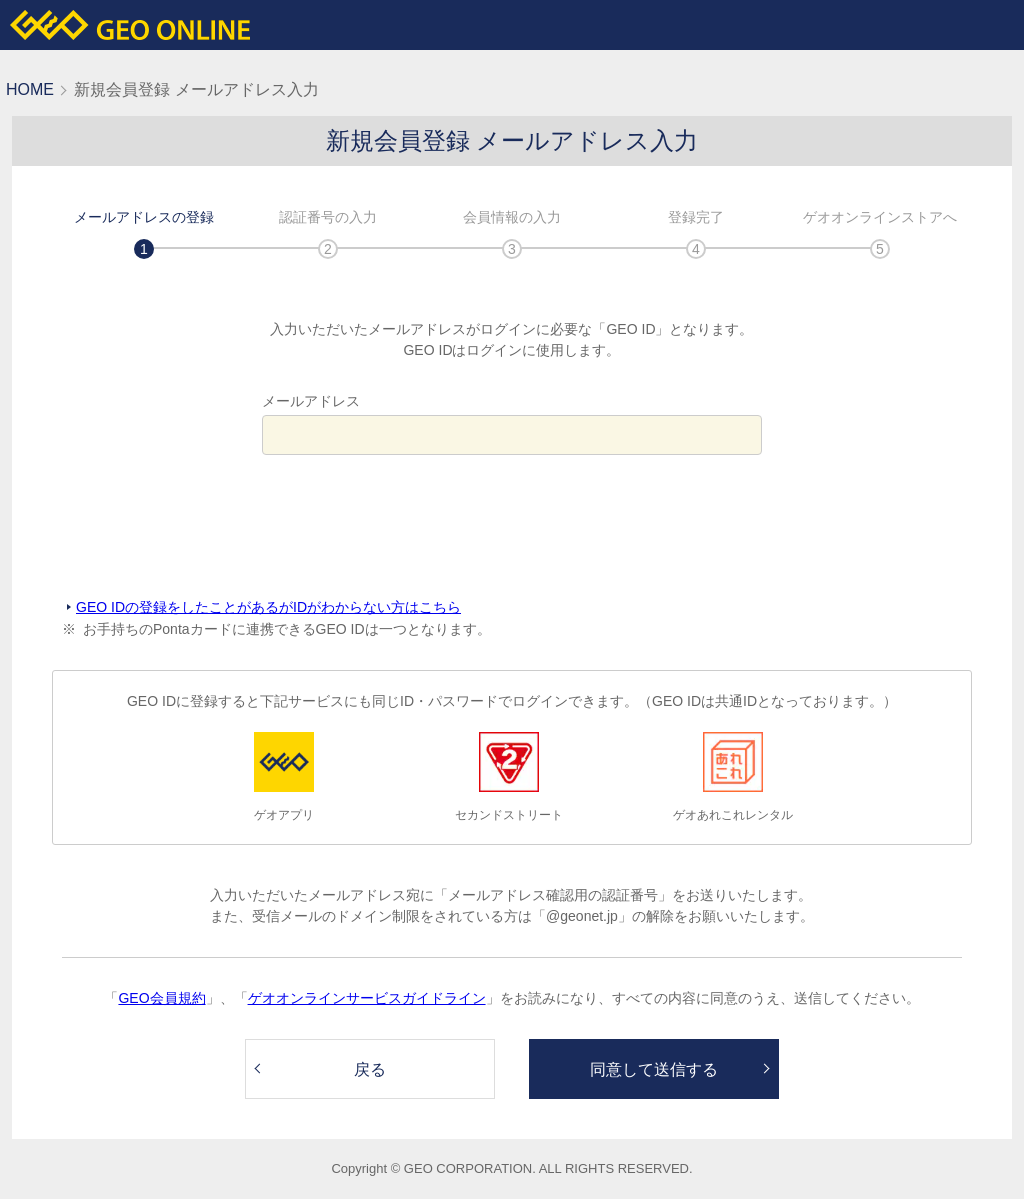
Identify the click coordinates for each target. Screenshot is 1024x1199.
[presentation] (512, 527)
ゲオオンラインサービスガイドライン (367, 998)
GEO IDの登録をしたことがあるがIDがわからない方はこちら (268, 607)
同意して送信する (654, 1069)
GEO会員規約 (161, 998)
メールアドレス (311, 401)
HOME (30, 89)
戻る (370, 1069)
